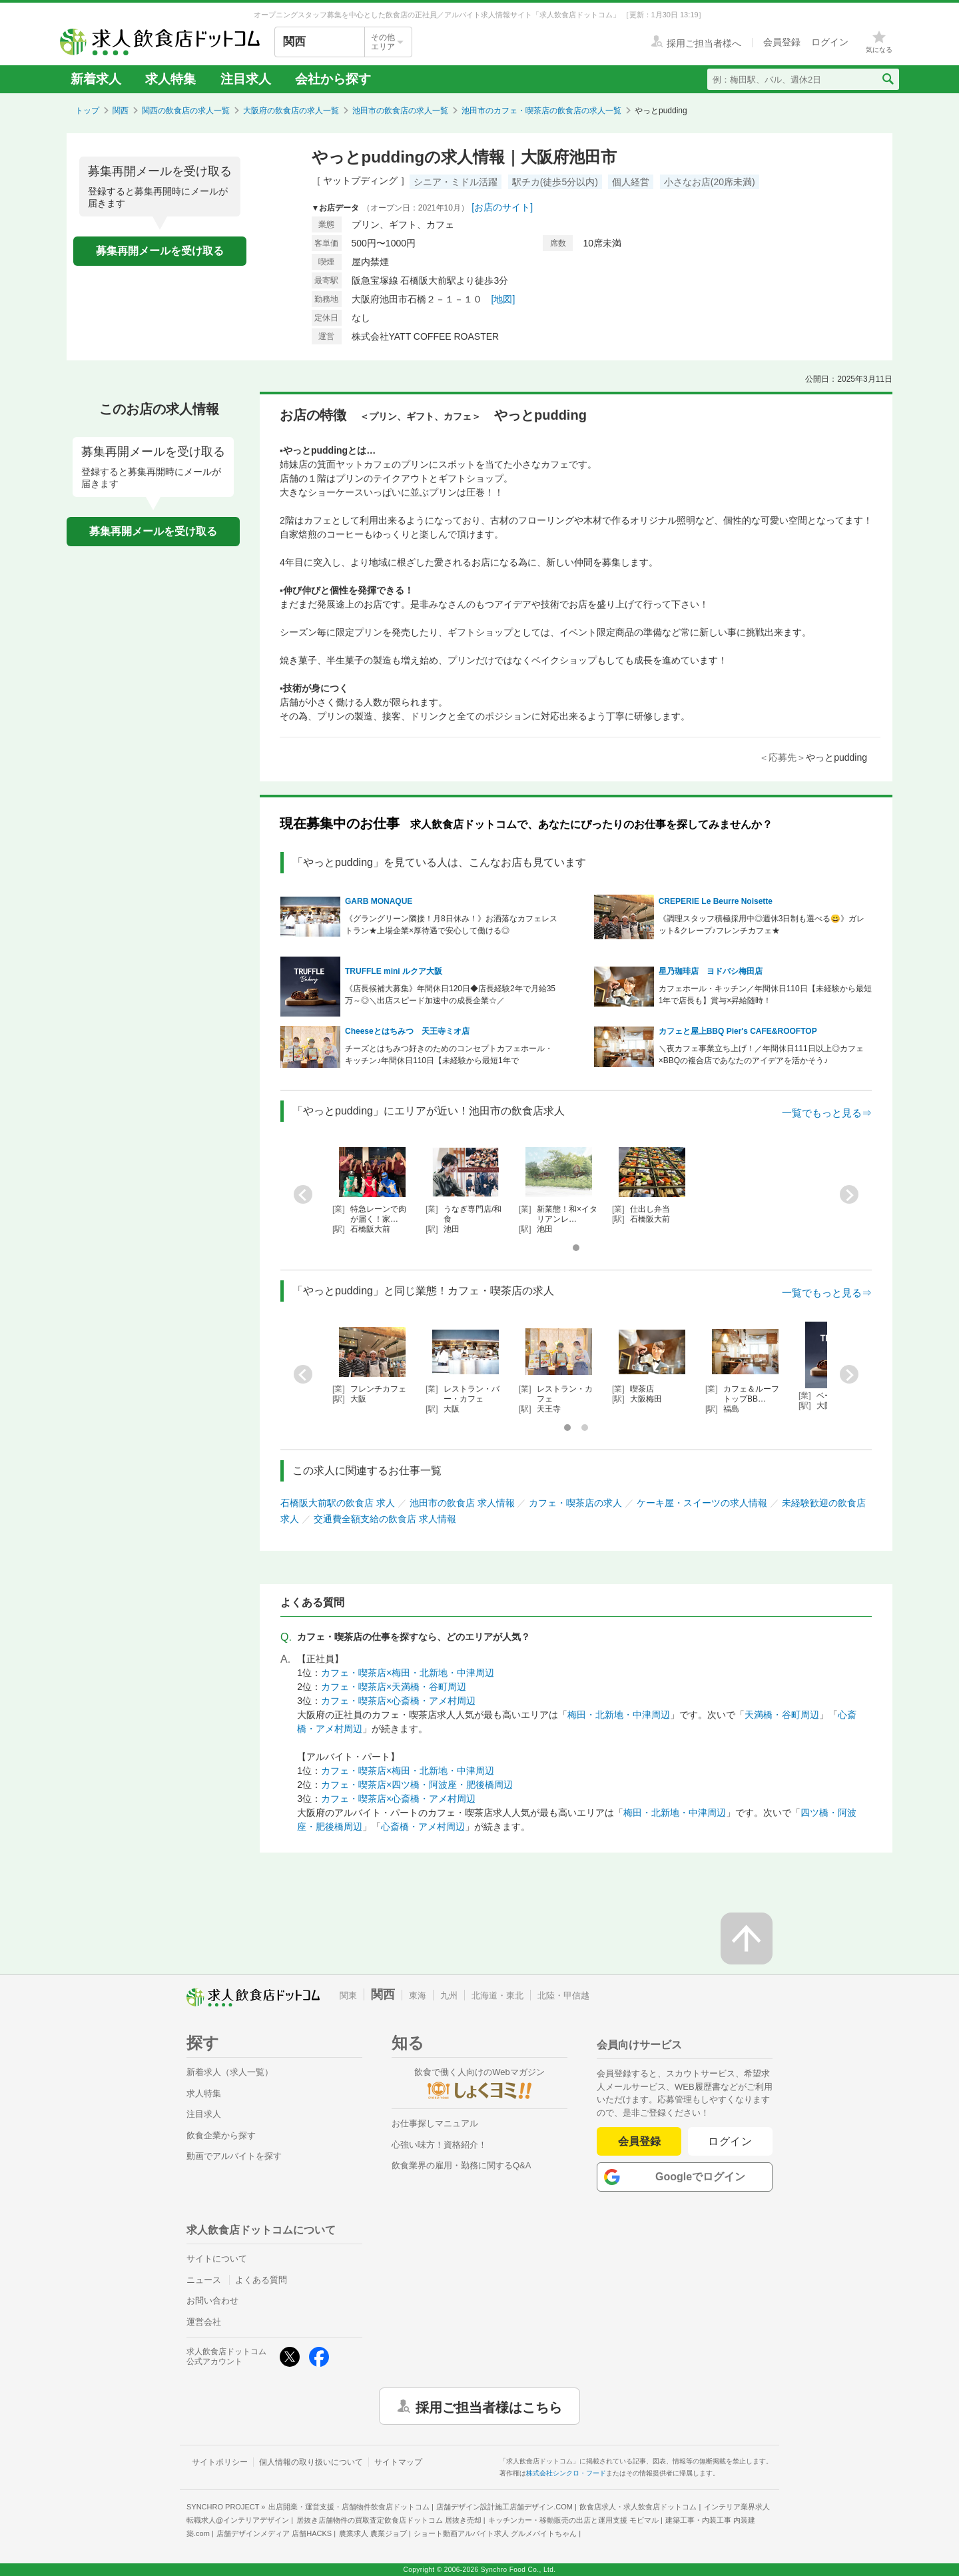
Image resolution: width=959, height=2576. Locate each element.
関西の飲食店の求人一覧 (186, 110)
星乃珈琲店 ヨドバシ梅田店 (711, 971)
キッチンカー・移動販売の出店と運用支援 (573, 2520)
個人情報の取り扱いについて (311, 2462)
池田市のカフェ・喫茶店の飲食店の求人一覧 (541, 110)
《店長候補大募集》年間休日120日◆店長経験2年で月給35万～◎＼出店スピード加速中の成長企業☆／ (450, 994)
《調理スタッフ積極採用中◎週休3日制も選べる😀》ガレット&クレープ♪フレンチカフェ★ (762, 924)
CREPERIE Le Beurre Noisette (716, 901)
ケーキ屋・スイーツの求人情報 (702, 1503)
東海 (417, 1995)
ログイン (730, 2141)
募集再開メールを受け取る (160, 250)
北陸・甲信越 (563, 1995)
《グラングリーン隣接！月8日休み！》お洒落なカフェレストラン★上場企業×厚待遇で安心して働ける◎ (451, 924)
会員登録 (639, 2141)
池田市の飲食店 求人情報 (462, 1503)
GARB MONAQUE (378, 901)
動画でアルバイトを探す (234, 2156)
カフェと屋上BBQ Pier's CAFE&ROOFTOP (738, 1031)
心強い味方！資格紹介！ (439, 2145)
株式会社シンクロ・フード (566, 2473)
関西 (121, 110)
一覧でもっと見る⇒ (827, 1112)
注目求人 (245, 79)
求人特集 (170, 79)
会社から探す (333, 79)
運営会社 (203, 2322)
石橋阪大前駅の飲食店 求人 (337, 1503)
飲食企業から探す (221, 2135)
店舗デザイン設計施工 (504, 2507)
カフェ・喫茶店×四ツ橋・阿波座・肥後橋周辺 (417, 1784)
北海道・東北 (497, 1995)
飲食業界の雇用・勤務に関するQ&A (461, 2165)
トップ (87, 110)
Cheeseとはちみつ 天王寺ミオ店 (407, 1031)
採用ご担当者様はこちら (489, 2406)
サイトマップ (398, 2462)
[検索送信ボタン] (887, 79)
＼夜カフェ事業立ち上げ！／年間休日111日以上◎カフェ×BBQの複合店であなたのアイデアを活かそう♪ (761, 1054)
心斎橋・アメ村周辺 (423, 1826)
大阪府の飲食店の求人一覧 (291, 110)
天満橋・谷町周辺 (782, 1714)
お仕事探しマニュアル (435, 2123)
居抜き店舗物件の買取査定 (388, 2520)
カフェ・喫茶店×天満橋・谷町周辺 (393, 1686)
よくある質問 (261, 2280)
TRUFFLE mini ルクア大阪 (393, 971)
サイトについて (216, 2259)
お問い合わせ (212, 2301)
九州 (449, 1995)
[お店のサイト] (502, 207)
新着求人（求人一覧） (229, 2072)
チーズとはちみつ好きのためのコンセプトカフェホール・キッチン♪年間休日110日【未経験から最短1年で (449, 1054)
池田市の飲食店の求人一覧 (400, 110)
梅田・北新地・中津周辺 (618, 1714)
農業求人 (373, 2533)
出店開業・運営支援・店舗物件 (349, 2507)
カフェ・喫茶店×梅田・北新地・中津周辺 (407, 1672)
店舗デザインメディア (274, 2533)
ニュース (203, 2280)
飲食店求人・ (638, 2507)
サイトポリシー (220, 2462)
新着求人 (96, 79)
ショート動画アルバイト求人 (495, 2533)
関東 (348, 1995)
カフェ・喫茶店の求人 (575, 1503)
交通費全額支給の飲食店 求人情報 (385, 1518)
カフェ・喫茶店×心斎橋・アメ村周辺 (398, 1700)
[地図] (503, 299)
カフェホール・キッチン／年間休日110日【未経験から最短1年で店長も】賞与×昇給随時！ (765, 994)
